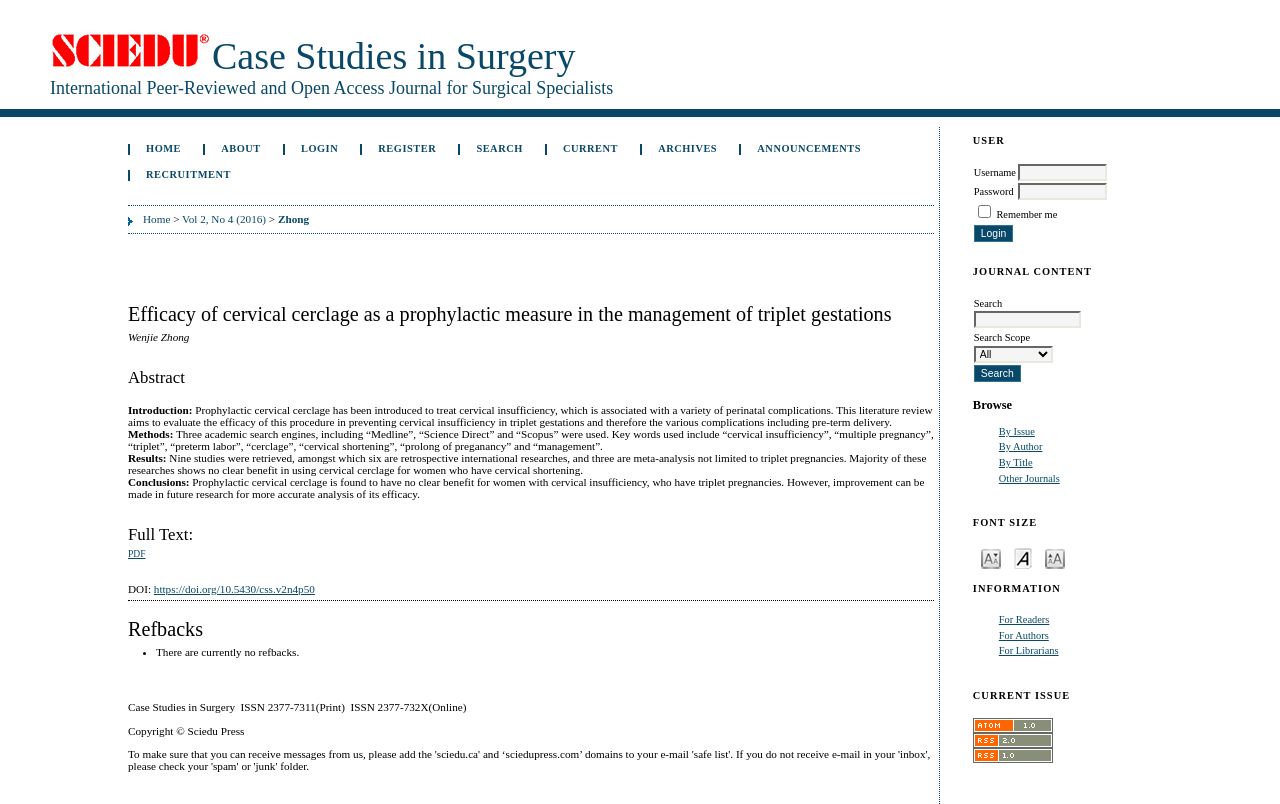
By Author (1021, 446)
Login (319, 148)
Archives (687, 148)
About (241, 148)
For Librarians (1029, 650)
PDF (136, 554)
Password (994, 191)
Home (163, 148)
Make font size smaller (991, 557)
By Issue (1017, 431)
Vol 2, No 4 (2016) (224, 219)
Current (590, 148)
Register (407, 148)
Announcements (809, 148)
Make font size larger (1055, 557)
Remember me (1026, 214)
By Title (1016, 462)
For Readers (1024, 619)
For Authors (1024, 635)
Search (499, 148)
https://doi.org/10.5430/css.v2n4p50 (234, 589)
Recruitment (188, 174)
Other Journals (1029, 478)
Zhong (293, 219)
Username (995, 172)
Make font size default (1023, 557)
